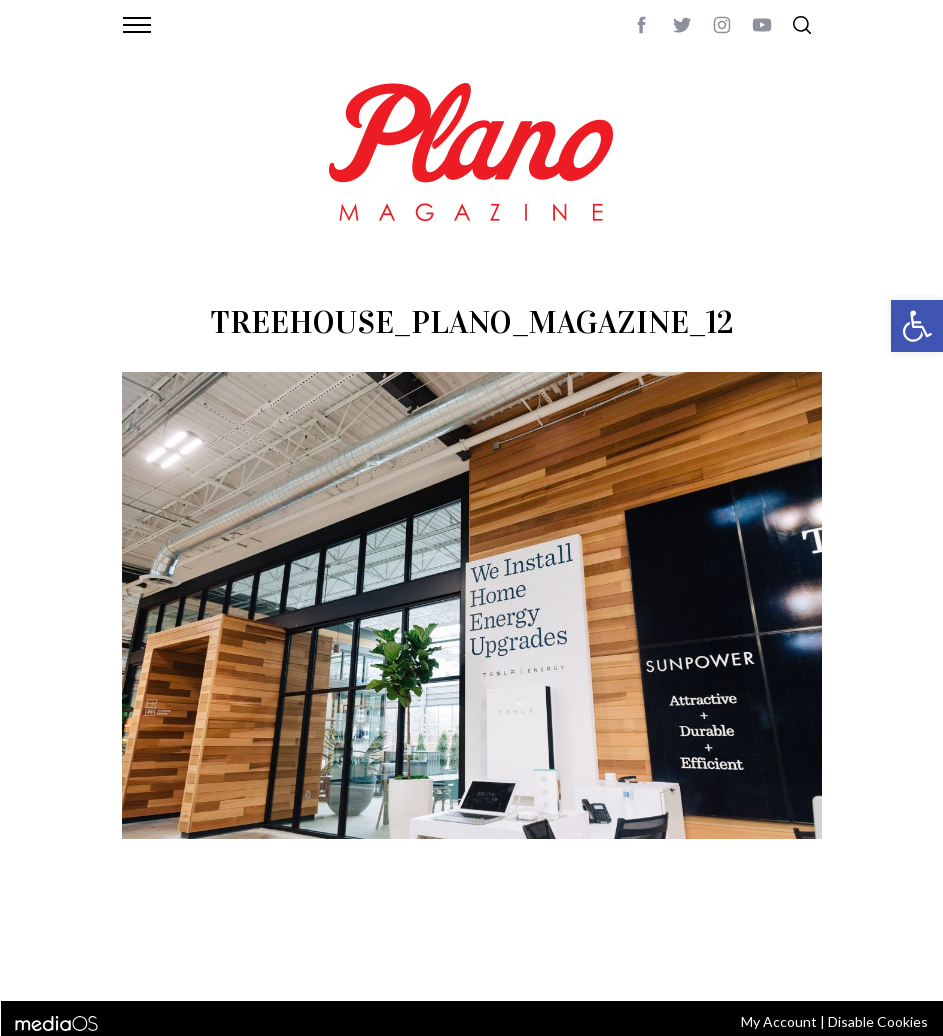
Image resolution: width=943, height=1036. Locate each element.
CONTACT (202, 935)
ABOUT (143, 935)
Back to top (784, 935)
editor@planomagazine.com (217, 959)
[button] (917, 326)
